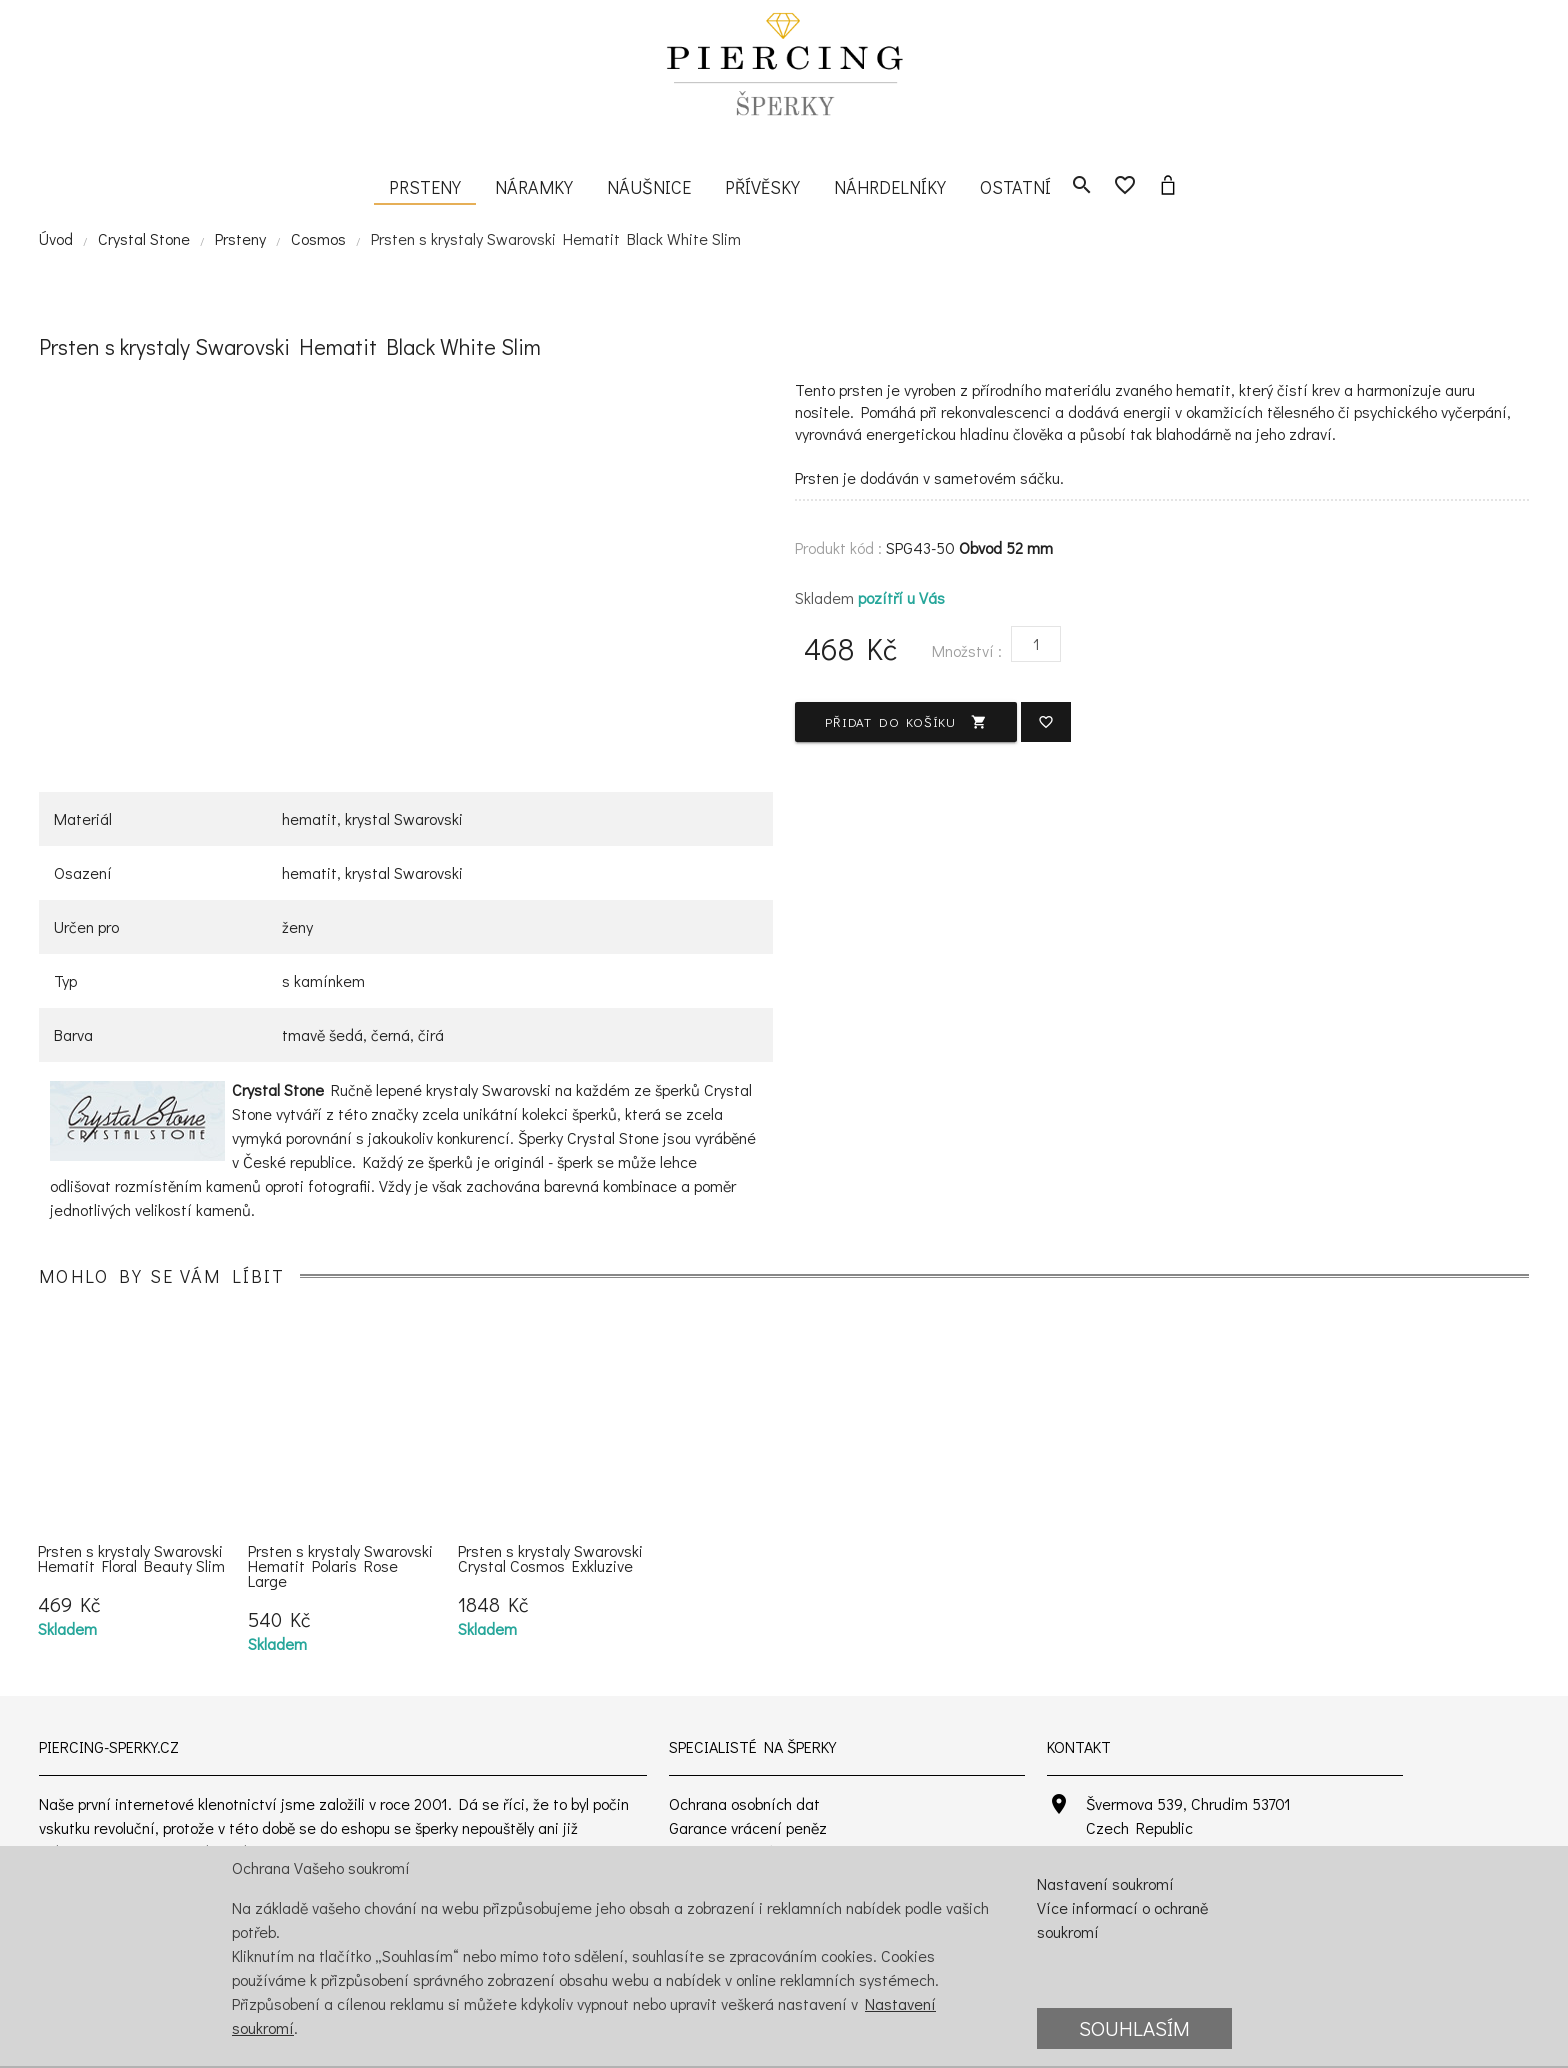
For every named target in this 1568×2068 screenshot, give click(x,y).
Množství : (967, 650)
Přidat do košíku (906, 721)
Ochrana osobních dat (744, 1803)
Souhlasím (1134, 2028)
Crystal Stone (144, 238)
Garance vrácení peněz (748, 1827)
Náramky (534, 187)
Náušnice (649, 187)
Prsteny (425, 187)
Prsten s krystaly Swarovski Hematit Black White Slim (556, 238)
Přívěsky (762, 187)
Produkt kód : (838, 547)
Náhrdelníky (890, 187)
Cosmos (318, 238)
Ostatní (1015, 187)
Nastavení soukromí (1105, 1883)
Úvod (56, 238)
